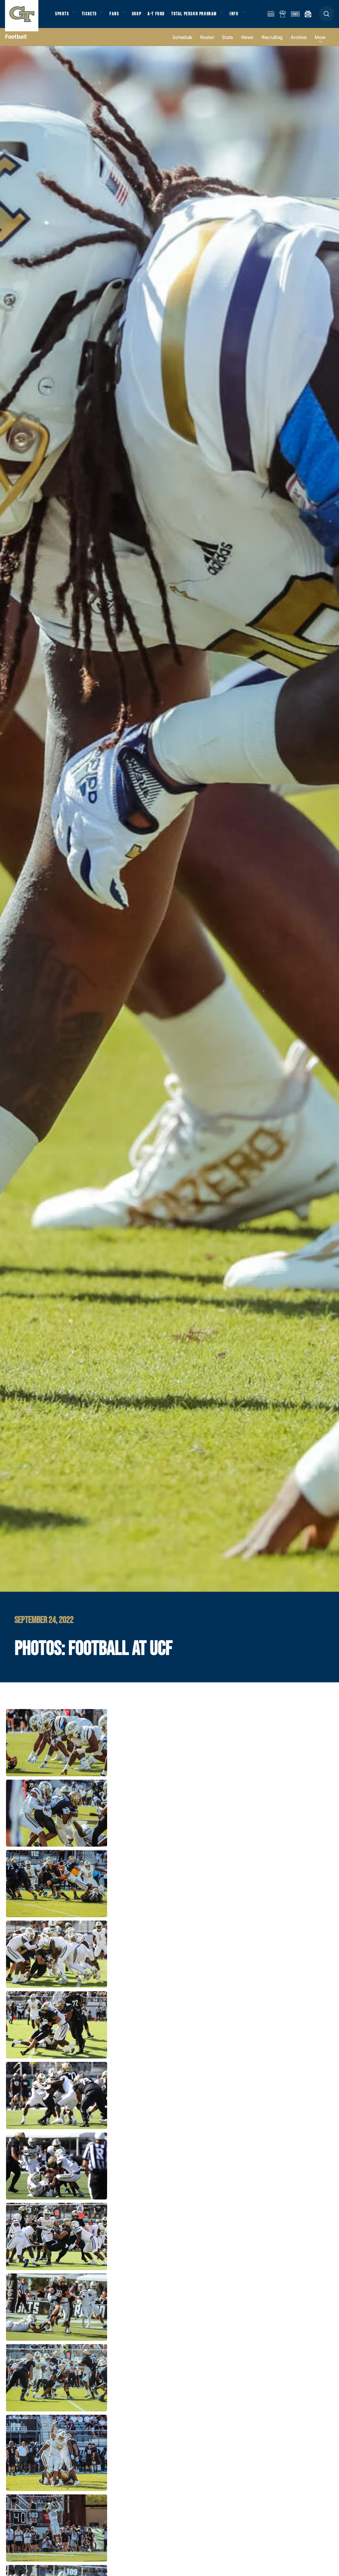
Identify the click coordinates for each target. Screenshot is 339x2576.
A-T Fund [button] (164, 17)
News (247, 44)
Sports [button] (62, 17)
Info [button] (244, 17)
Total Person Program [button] (202, 17)
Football (15, 43)
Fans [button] (119, 17)
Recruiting (272, 44)
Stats (227, 44)
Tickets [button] (92, 17)
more (320, 44)
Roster (207, 44)
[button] (326, 17)
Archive (299, 44)
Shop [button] (143, 17)
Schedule (182, 44)
